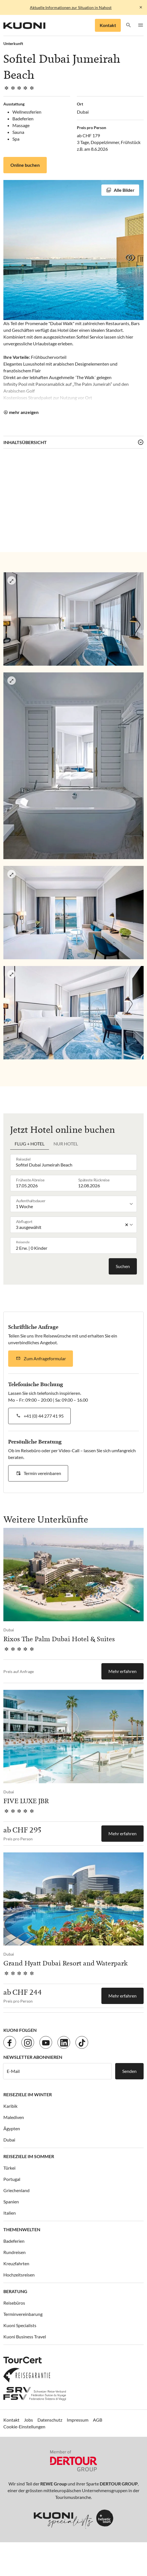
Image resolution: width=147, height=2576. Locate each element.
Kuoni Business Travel (24, 2336)
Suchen (123, 1266)
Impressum (77, 2419)
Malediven (13, 2117)
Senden (129, 2071)
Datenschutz (49, 2419)
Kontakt (108, 25)
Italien (9, 2212)
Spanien (11, 2201)
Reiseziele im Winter (27, 2094)
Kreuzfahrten (16, 2263)
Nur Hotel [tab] (66, 1143)
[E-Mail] (57, 2071)
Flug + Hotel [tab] (29, 1143)
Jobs (28, 2419)
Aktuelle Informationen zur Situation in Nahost (71, 7)
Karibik (10, 2106)
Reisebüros (14, 2302)
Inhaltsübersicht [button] (25, 442)
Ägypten (11, 2128)
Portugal (11, 2179)
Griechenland (16, 2190)
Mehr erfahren (122, 1671)
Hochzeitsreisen (19, 2274)
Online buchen (25, 165)
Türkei (9, 2167)
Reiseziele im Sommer (28, 2156)
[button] (128, 25)
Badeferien (13, 2241)
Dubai (9, 2139)
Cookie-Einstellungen (24, 2426)
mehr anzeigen (24, 412)
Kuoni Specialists (19, 2325)
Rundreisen (14, 2252)
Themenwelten (21, 2229)
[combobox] (74, 1162)
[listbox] (74, 1204)
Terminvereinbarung (23, 2314)
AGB (97, 2419)
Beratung (15, 2291)
